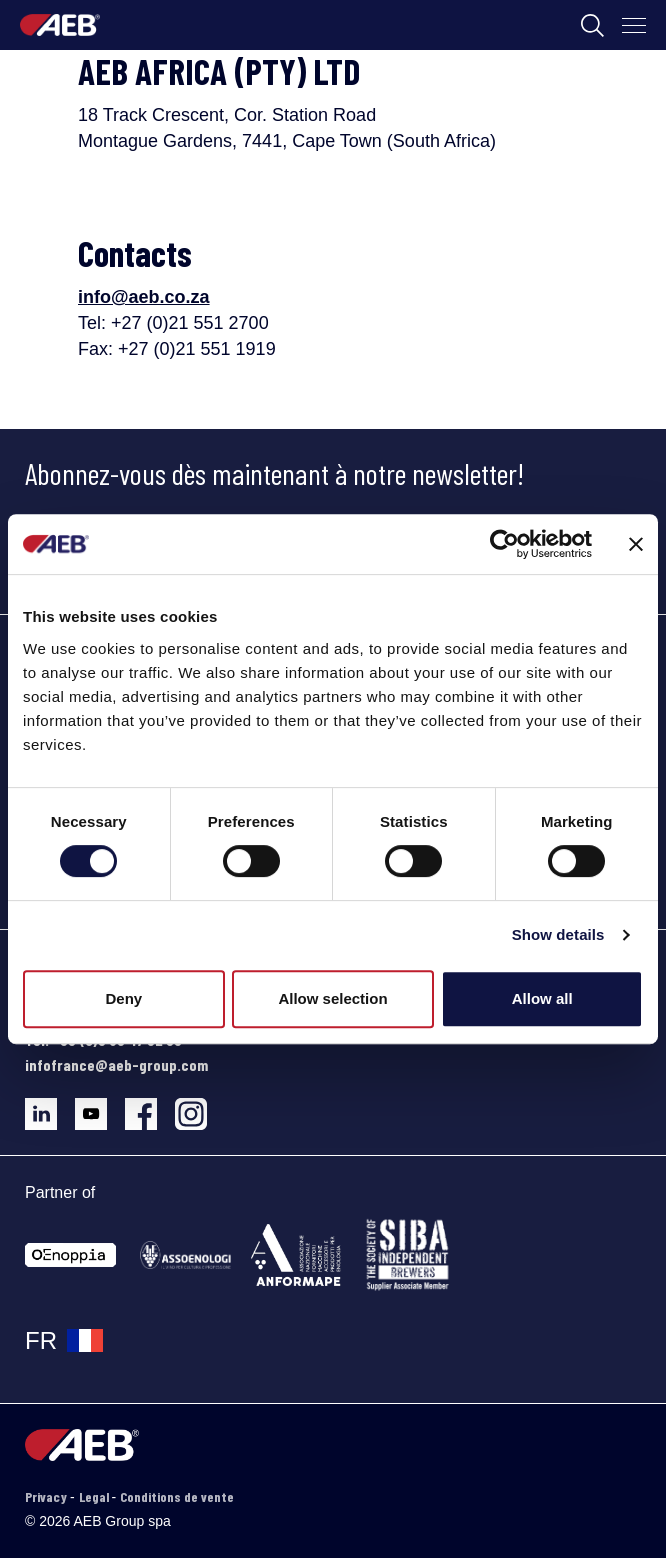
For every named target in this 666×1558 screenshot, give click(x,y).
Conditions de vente (177, 1496)
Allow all (542, 998)
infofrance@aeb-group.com (116, 1064)
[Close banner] (636, 544)
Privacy (47, 1496)
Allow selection (332, 998)
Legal (95, 1496)
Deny (123, 998)
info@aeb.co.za (144, 297)
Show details (558, 934)
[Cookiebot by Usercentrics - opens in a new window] (504, 544)
